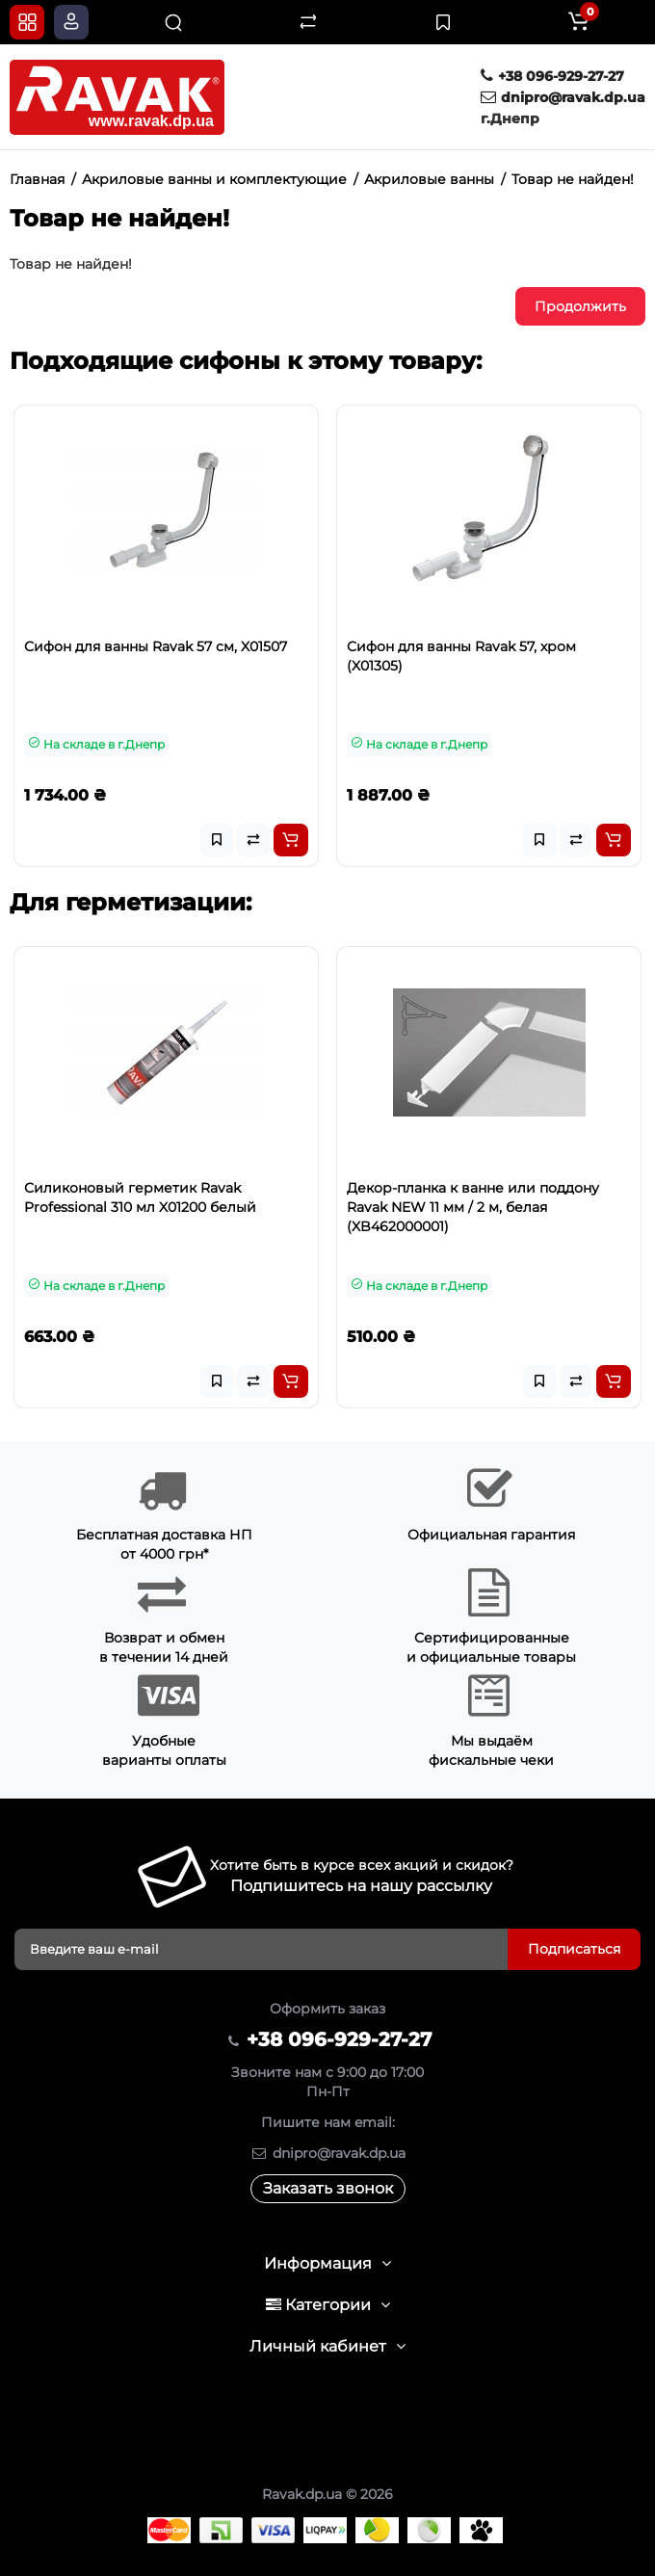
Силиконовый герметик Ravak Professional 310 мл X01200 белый (463, 1197)
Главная (37, 179)
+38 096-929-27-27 (552, 76)
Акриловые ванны (429, 179)
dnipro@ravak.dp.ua (563, 97)
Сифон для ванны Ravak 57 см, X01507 (155, 646)
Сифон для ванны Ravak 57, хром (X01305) (461, 656)
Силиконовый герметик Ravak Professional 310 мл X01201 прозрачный (159, 1197)
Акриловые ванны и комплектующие (214, 179)
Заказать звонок (328, 2188)
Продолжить (580, 306)
